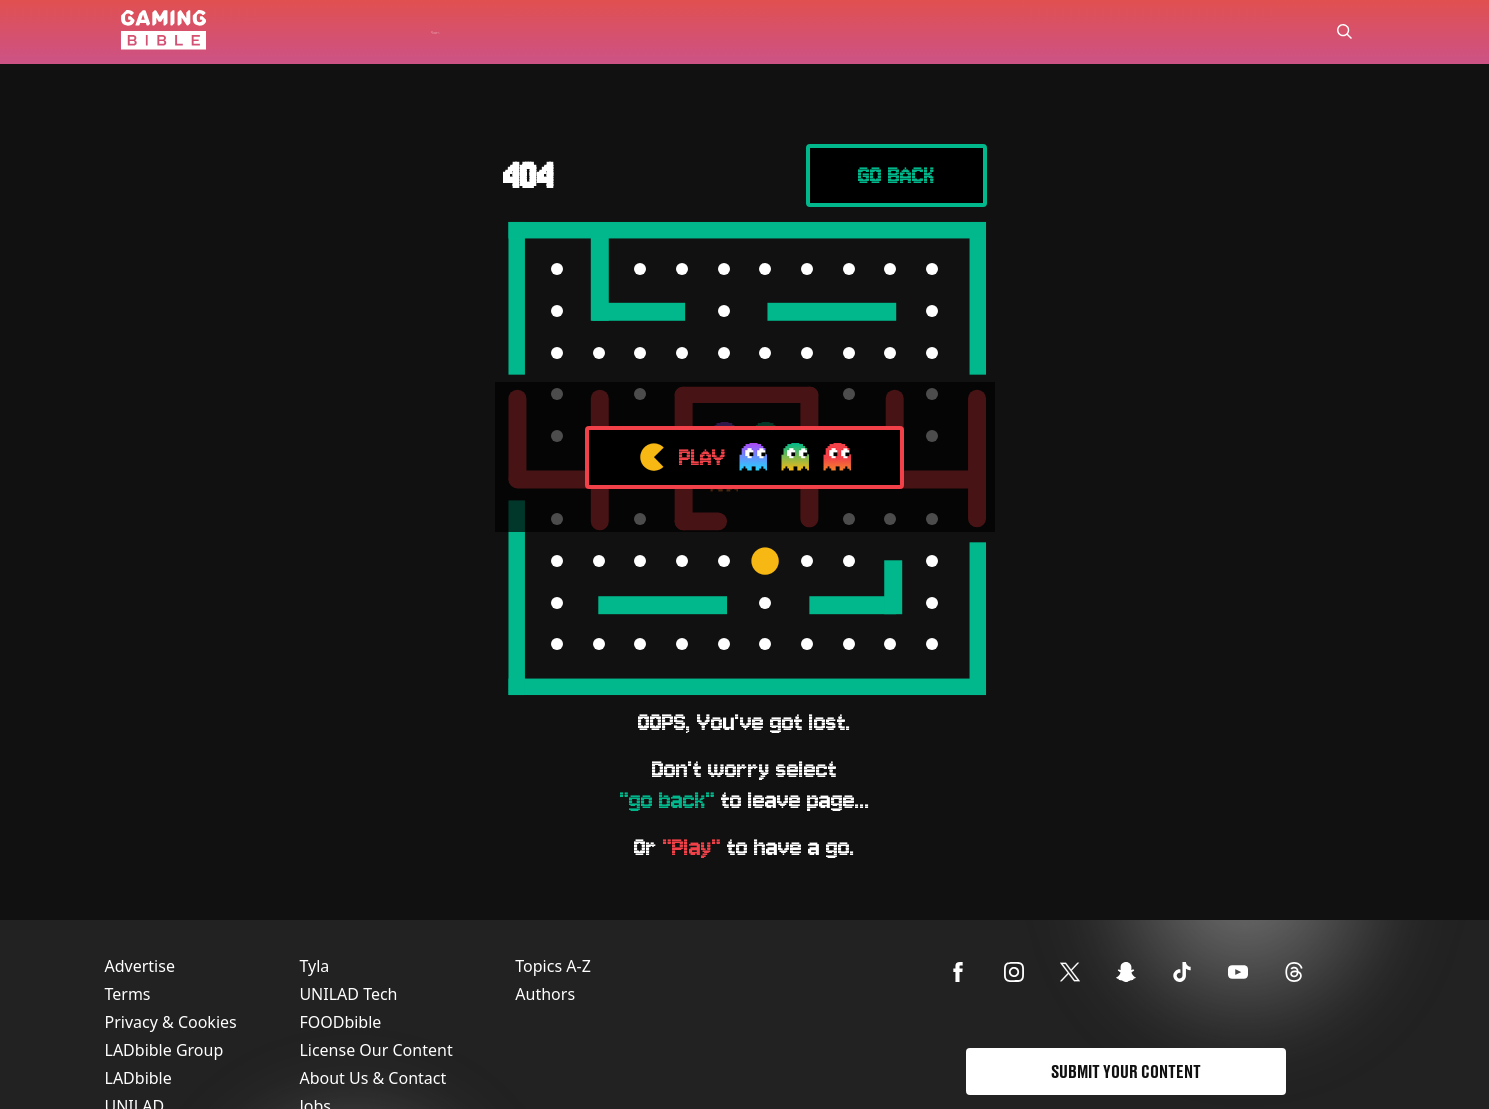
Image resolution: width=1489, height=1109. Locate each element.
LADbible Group (164, 1050)
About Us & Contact (372, 1078)
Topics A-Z (552, 966)
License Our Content (375, 1050)
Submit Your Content (1126, 1071)
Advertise (140, 966)
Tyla (314, 966)
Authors (545, 994)
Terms (128, 994)
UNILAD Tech (348, 994)
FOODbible (340, 1022)
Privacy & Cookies (171, 1022)
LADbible (138, 1078)
